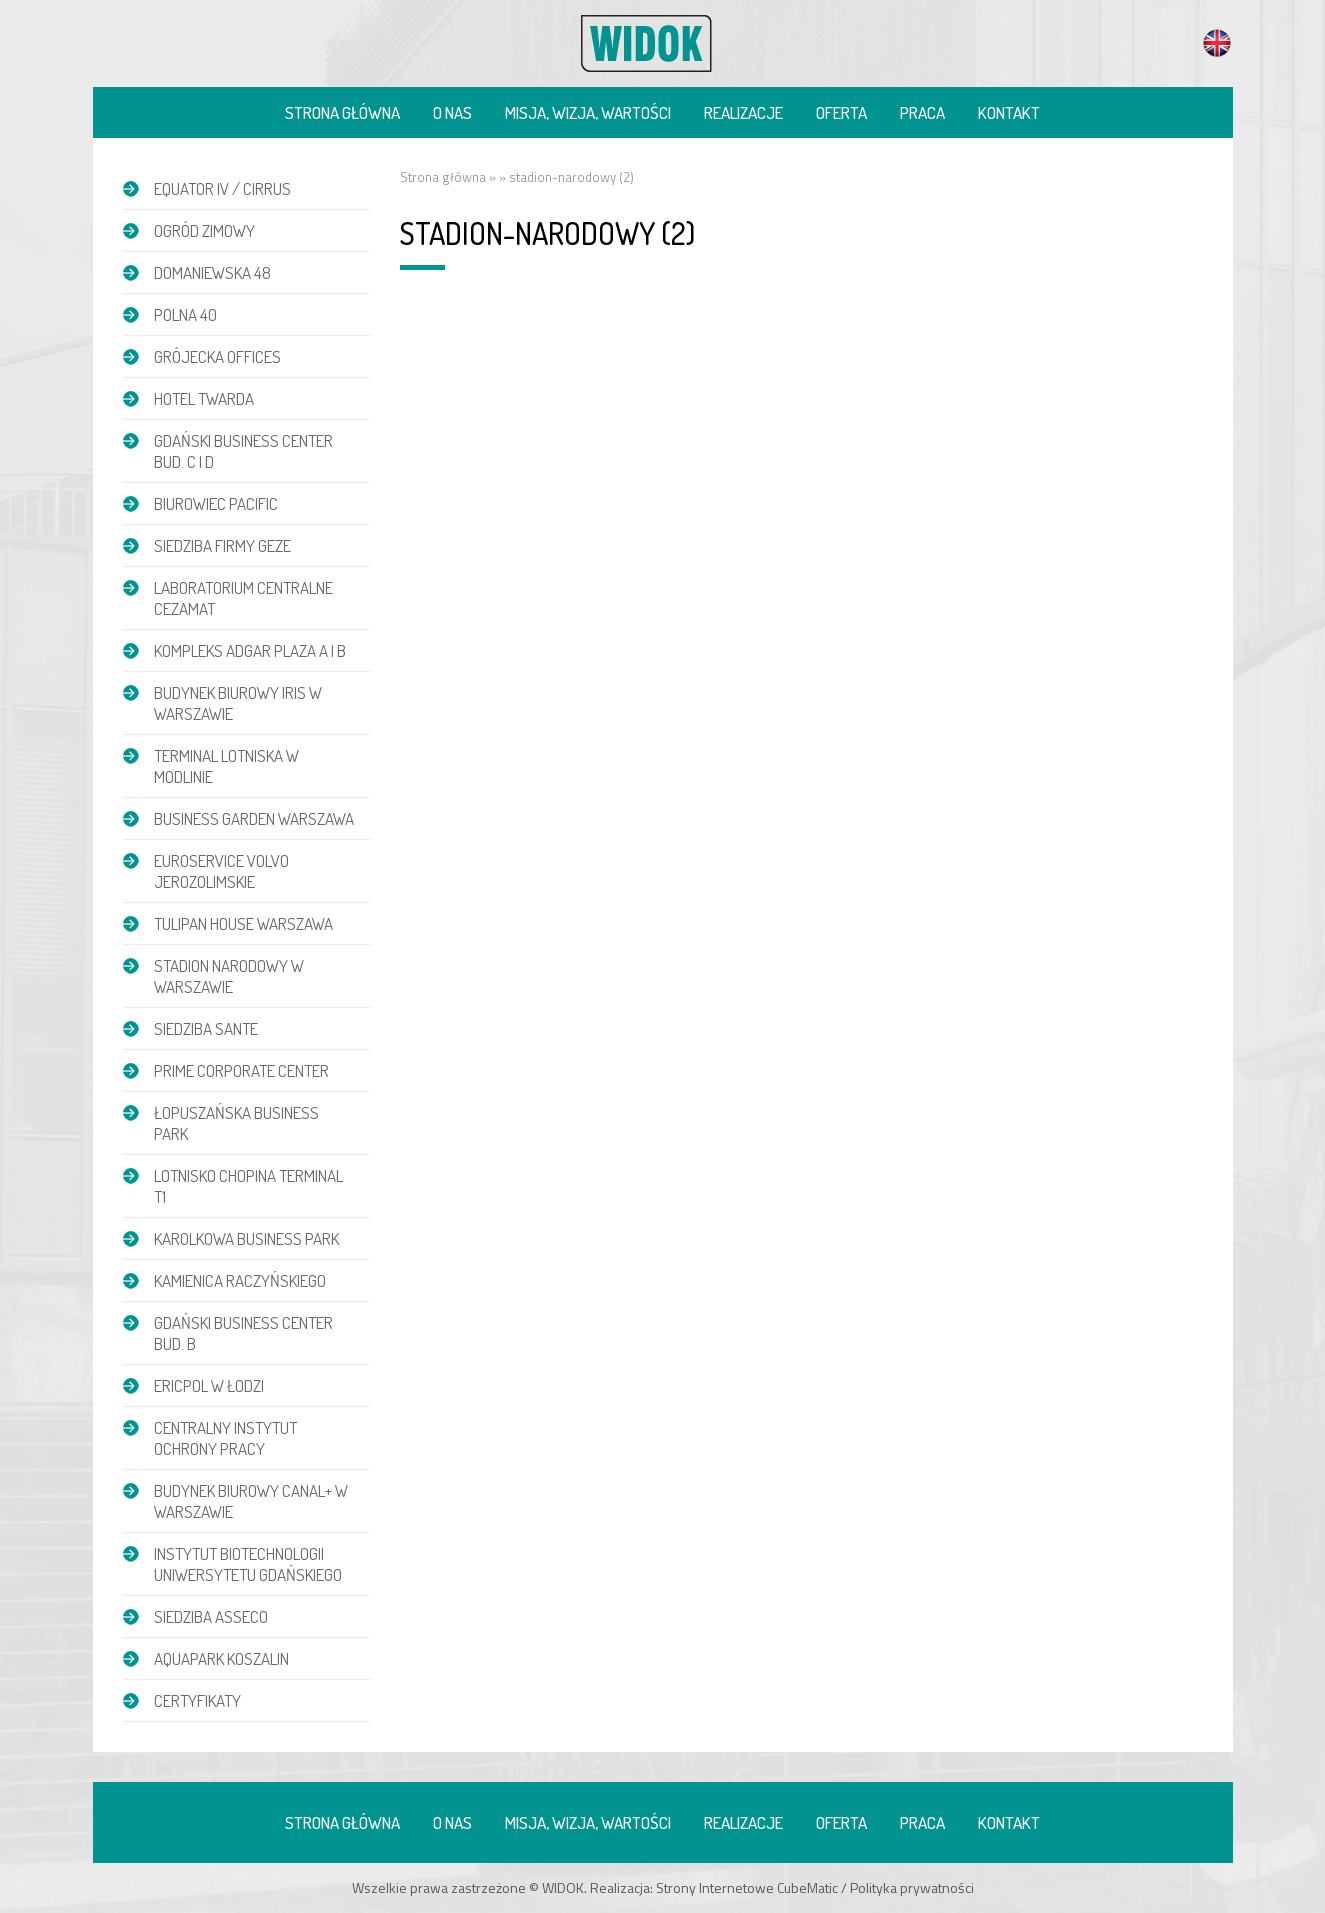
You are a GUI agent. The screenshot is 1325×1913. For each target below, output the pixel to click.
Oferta (841, 112)
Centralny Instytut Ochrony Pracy (225, 1438)
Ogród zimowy (204, 230)
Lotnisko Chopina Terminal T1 (248, 1186)
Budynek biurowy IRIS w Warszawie (238, 703)
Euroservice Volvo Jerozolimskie (221, 871)
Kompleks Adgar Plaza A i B (250, 650)
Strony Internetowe (715, 1887)
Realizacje (743, 112)
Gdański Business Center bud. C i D (243, 451)
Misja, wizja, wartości (588, 112)
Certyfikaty (197, 1700)
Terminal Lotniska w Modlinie (226, 766)
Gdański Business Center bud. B (243, 1333)
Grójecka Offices (217, 356)
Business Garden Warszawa (254, 818)
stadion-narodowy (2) (571, 177)
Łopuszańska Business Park (236, 1123)
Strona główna (342, 112)
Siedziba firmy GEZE (222, 545)
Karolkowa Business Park (246, 1238)
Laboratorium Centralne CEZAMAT (243, 598)
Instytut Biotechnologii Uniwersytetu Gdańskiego (248, 1564)
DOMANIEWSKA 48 (212, 272)
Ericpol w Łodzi (209, 1385)
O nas (452, 112)
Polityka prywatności (912, 1887)
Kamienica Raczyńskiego (240, 1280)
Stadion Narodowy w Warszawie (229, 976)
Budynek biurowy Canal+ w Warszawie (251, 1501)
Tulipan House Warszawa (243, 923)
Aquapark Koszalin (221, 1658)
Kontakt (1009, 112)
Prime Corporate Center (241, 1070)
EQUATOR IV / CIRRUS (222, 188)
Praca (922, 112)
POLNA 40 (185, 314)
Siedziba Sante (206, 1028)
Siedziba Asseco (211, 1616)
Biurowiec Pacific (216, 503)
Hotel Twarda (204, 398)
